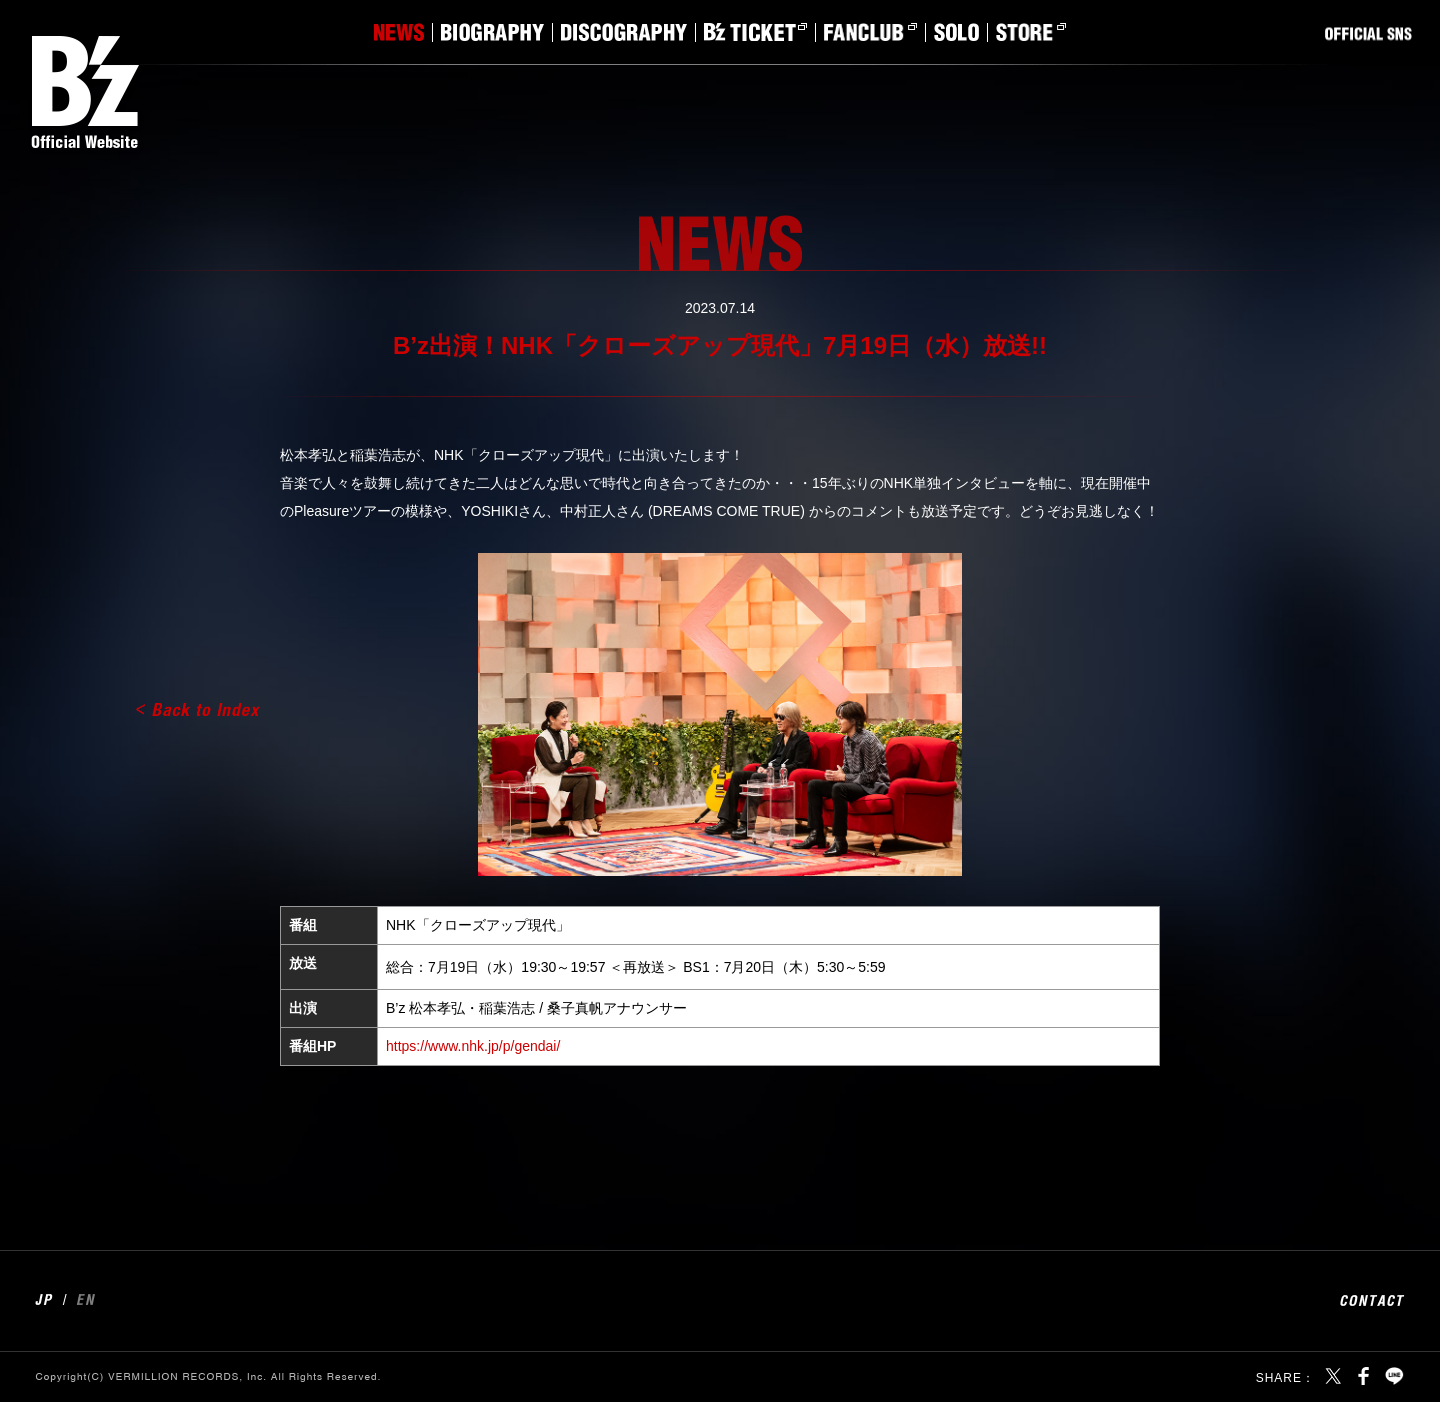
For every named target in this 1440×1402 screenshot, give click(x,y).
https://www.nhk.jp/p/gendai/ (473, 1046)
